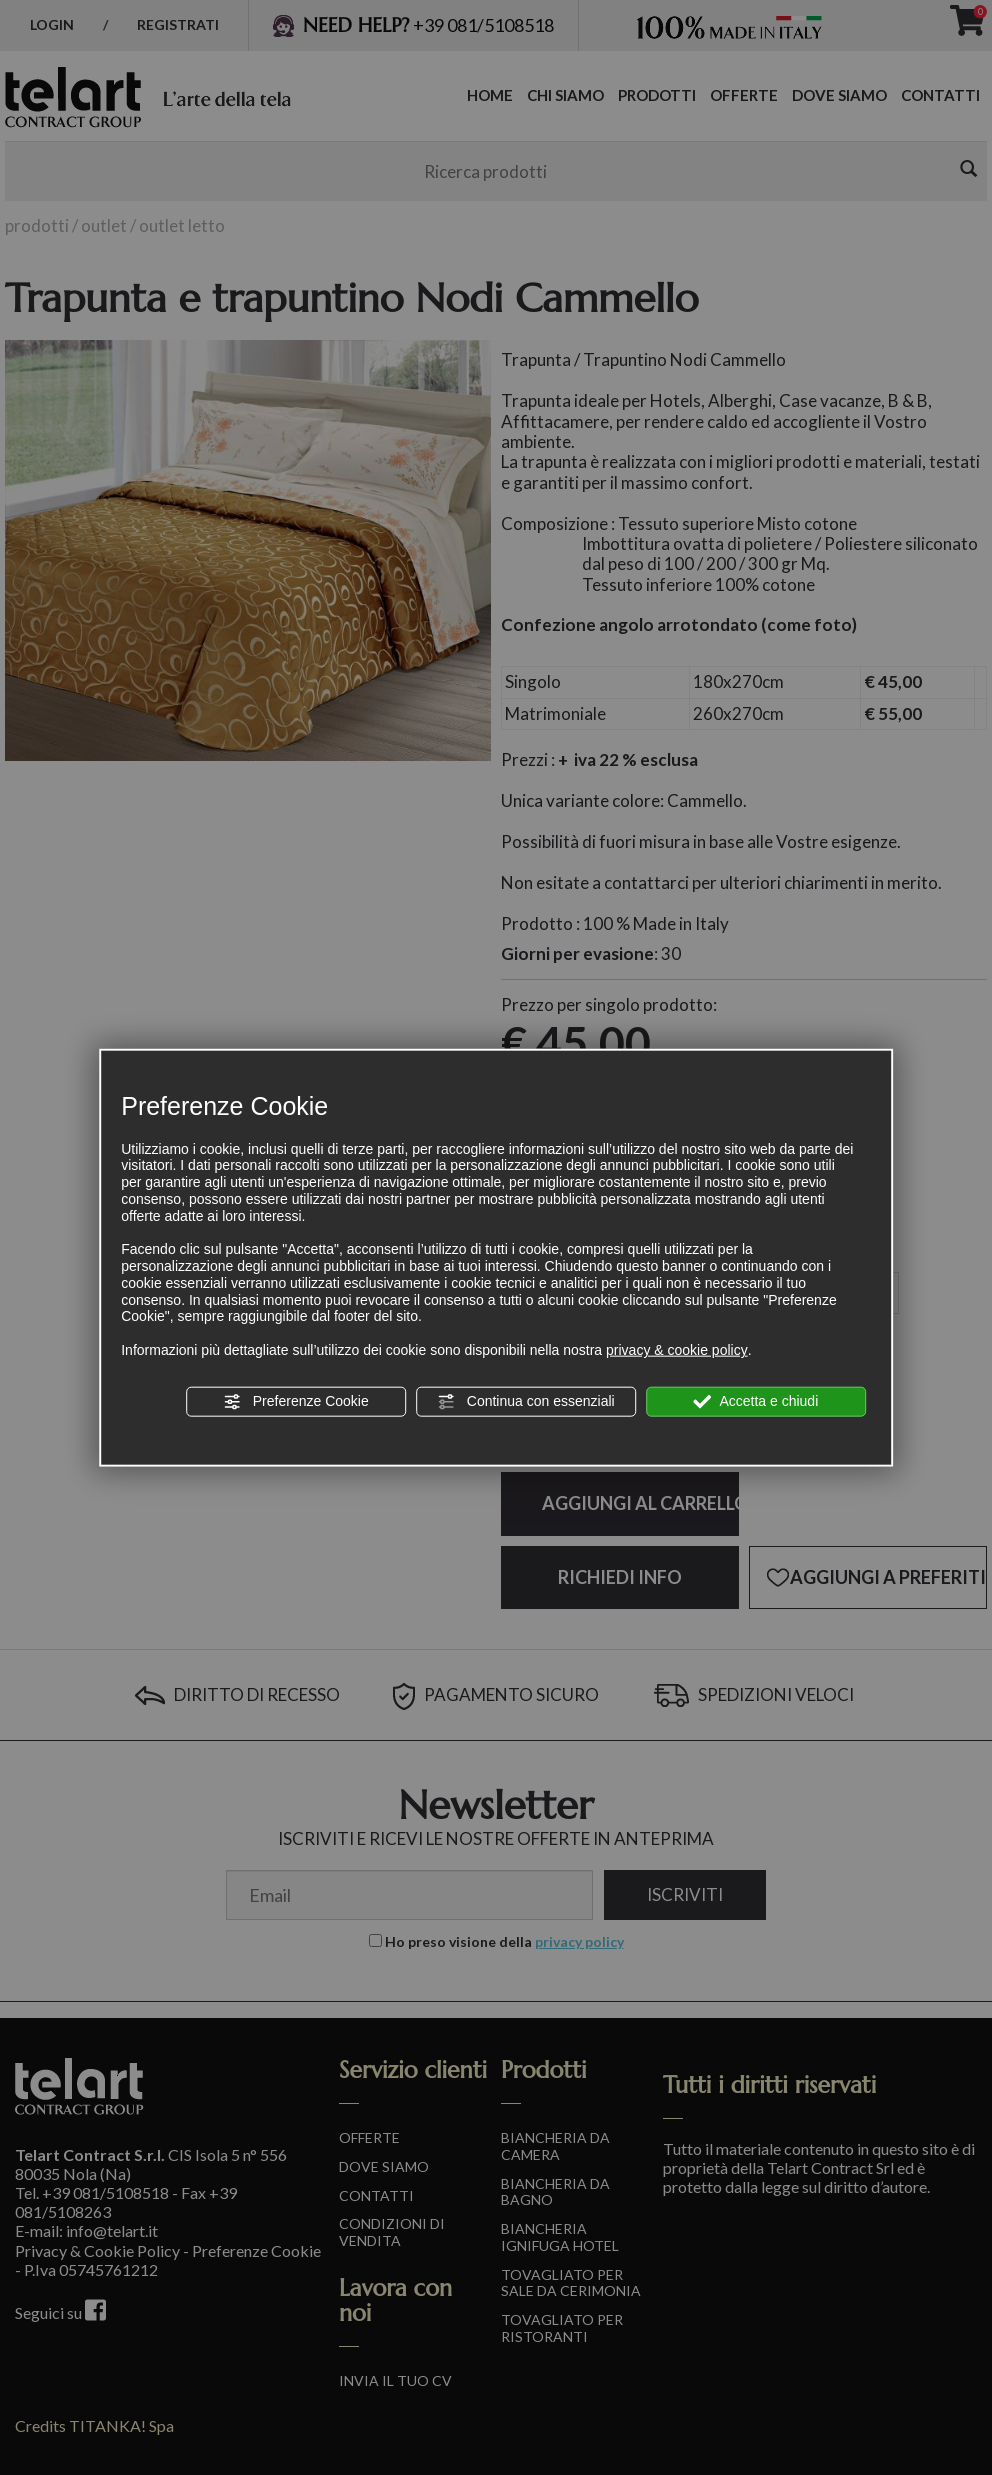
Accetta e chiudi (755, 1402)
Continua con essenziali (526, 1402)
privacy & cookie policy (677, 1350)
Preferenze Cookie (296, 1402)
